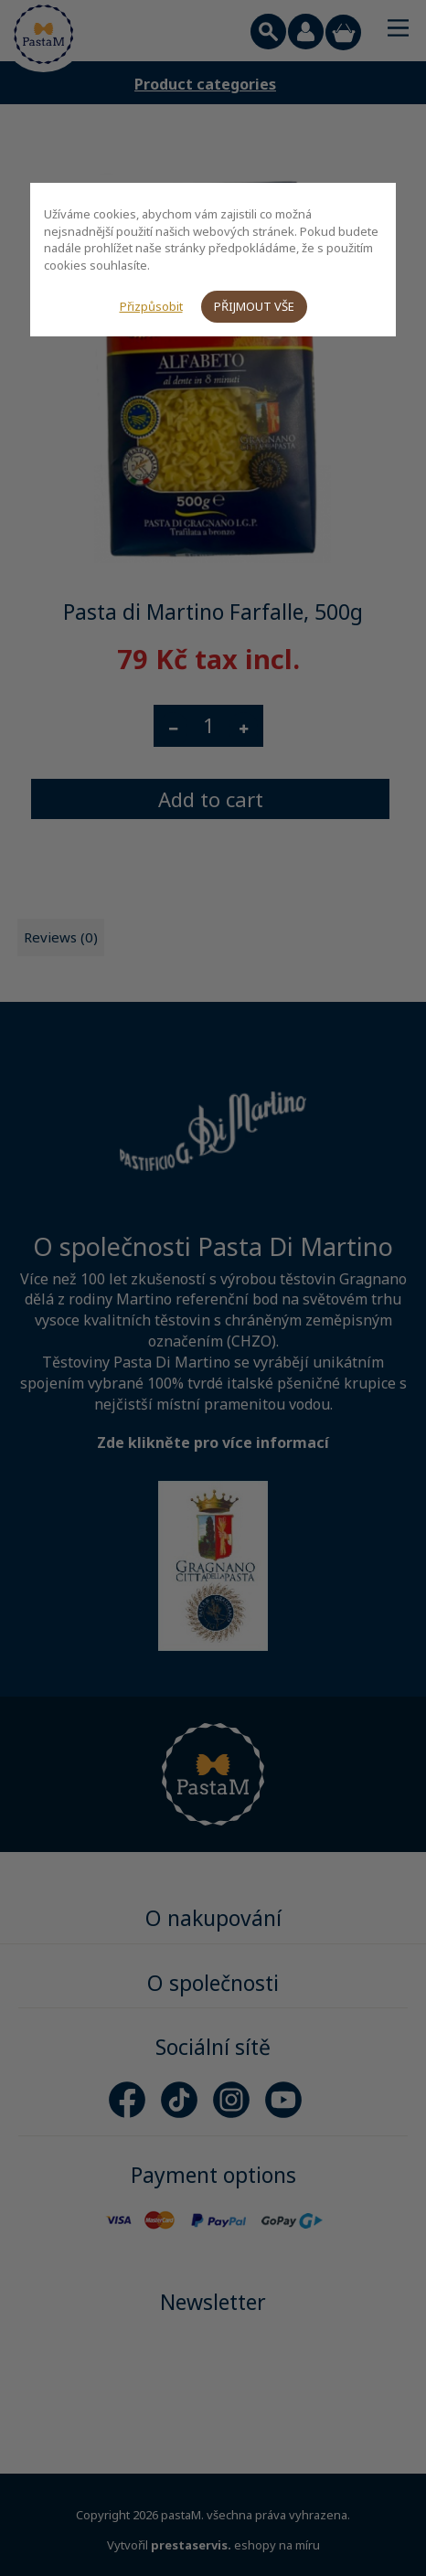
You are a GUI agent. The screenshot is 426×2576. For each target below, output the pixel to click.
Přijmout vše (254, 306)
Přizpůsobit (151, 306)
